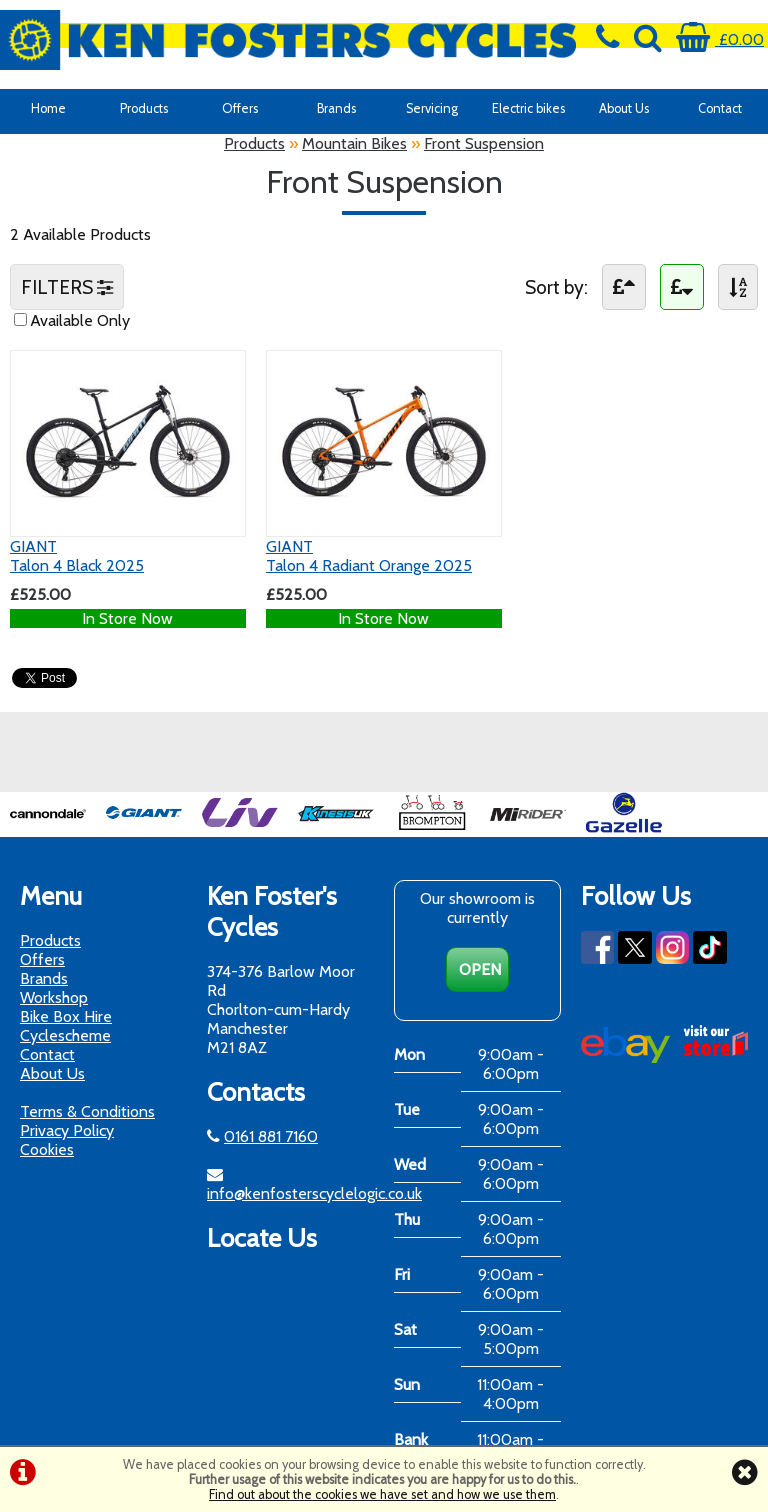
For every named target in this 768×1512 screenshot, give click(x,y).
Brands (336, 108)
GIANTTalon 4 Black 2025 (77, 556)
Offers (240, 108)
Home (48, 108)
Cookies (47, 1149)
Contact (720, 108)
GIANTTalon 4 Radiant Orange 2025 (369, 556)
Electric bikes (528, 108)
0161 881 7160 (271, 1136)
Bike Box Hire (66, 1016)
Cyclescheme (65, 1035)
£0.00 (720, 39)
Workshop (54, 997)
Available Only (80, 320)
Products (144, 108)
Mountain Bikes (354, 143)
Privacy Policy (67, 1130)
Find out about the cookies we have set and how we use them (382, 1494)
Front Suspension (484, 143)
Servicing (432, 108)
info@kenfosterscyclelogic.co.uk (314, 1193)
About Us (624, 108)
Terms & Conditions (87, 1111)
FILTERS (67, 287)
